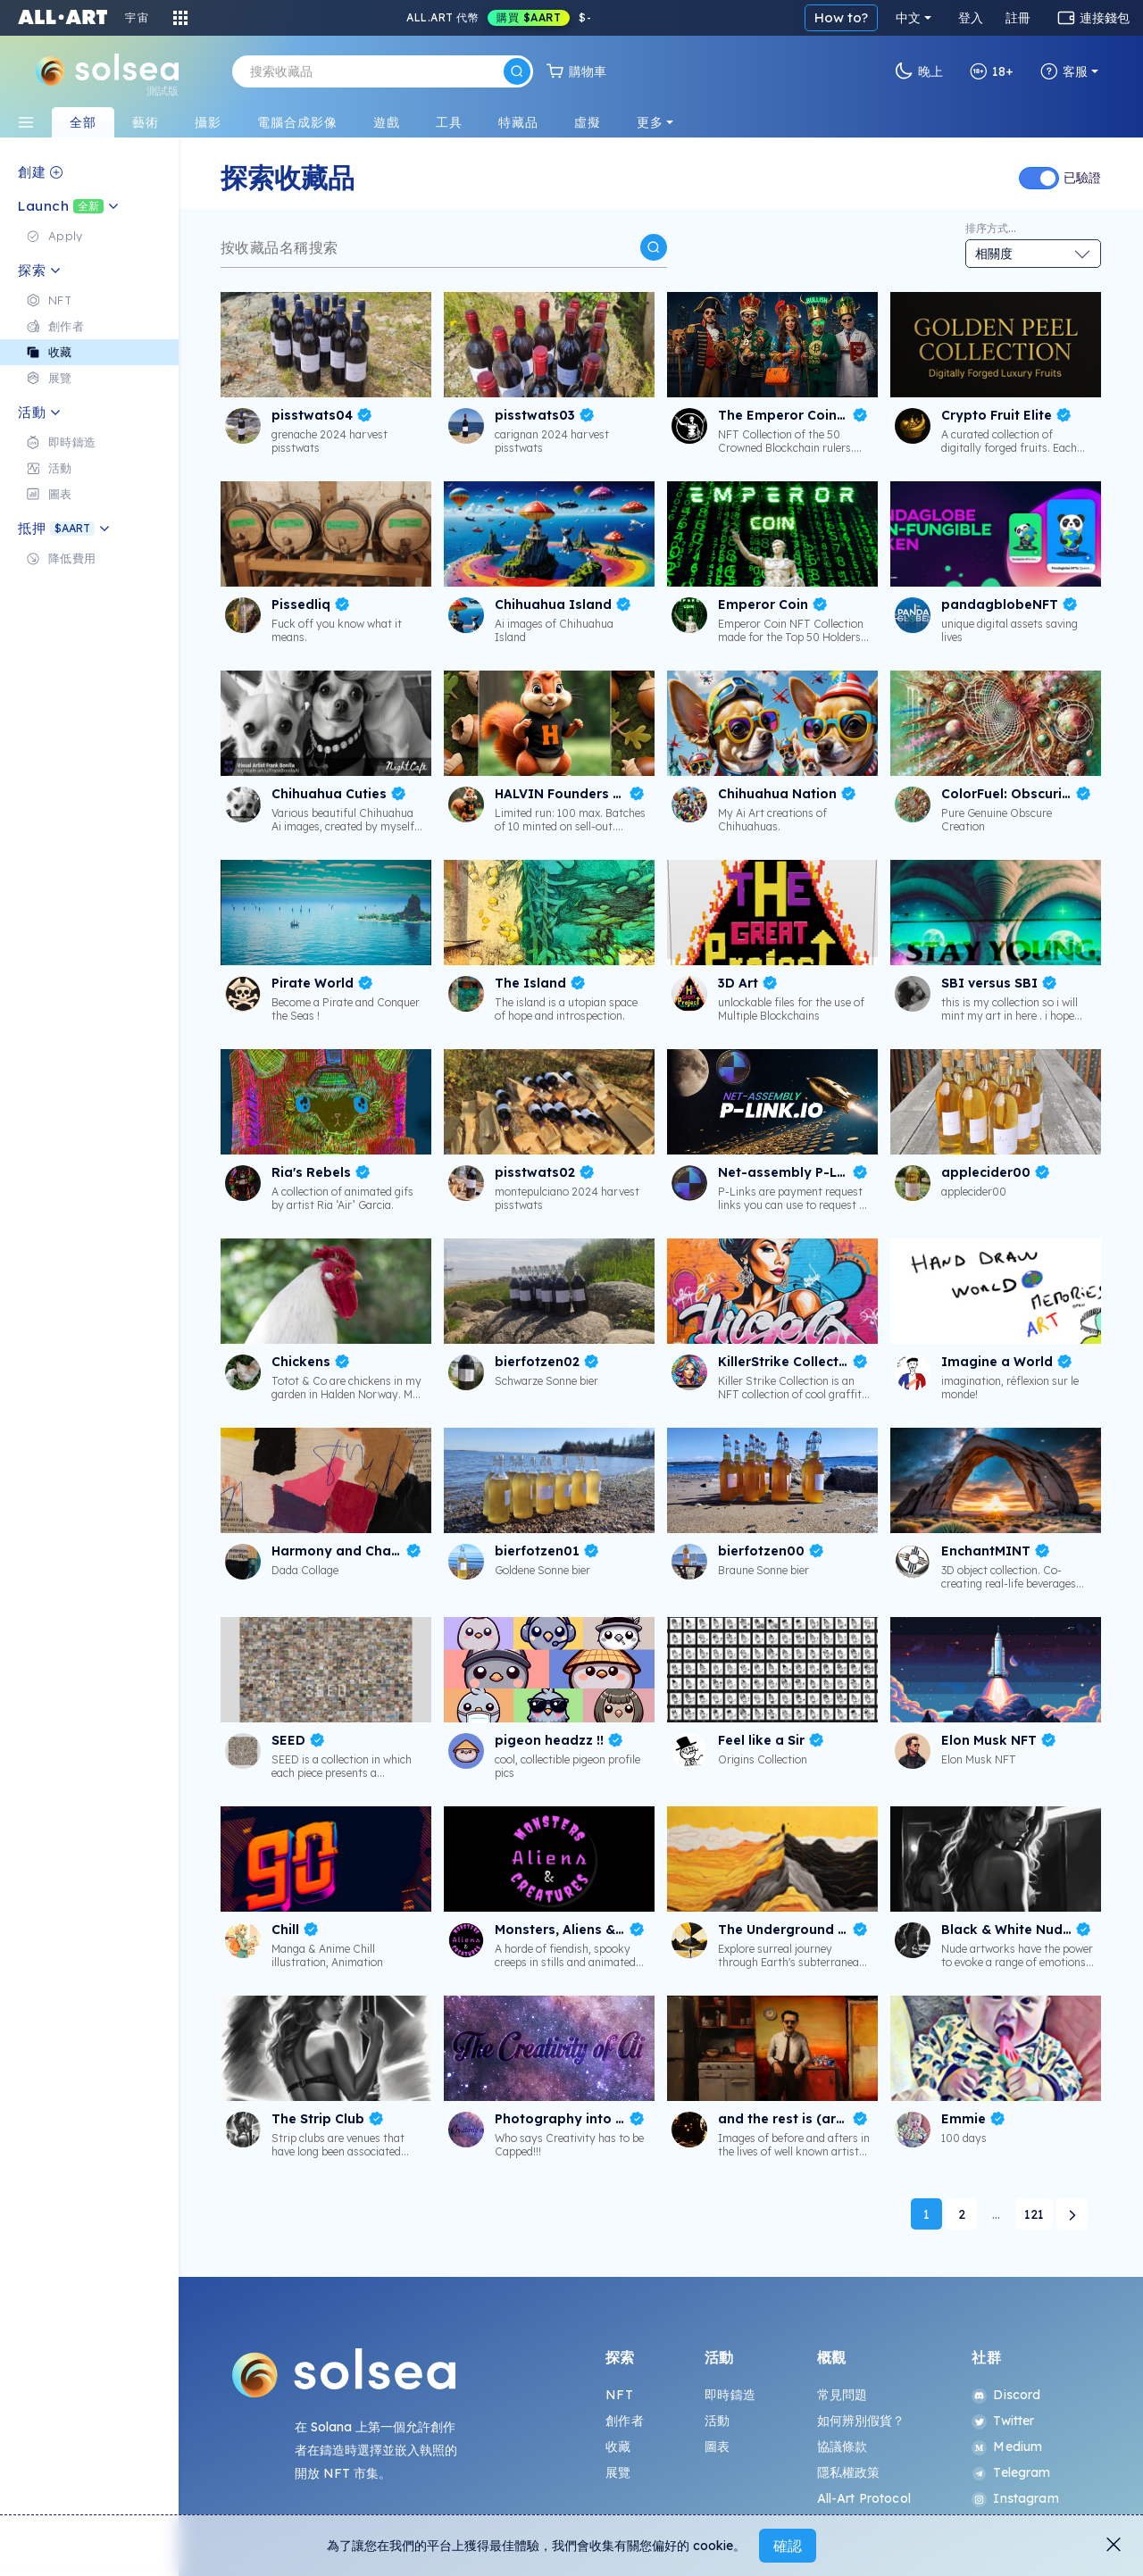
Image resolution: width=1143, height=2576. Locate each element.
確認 (787, 2546)
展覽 (617, 2472)
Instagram (1015, 2498)
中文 (908, 18)
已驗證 (1082, 178)
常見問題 (842, 2395)
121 (1034, 2214)
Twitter (1003, 2420)
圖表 (717, 2446)
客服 (1064, 71)
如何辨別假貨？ (861, 2421)
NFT (618, 2395)
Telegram (1011, 2472)
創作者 (624, 2421)
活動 (717, 2421)
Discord (1006, 2394)
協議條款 (842, 2446)
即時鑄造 (730, 2395)
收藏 (617, 2446)
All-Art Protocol (864, 2498)
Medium (1007, 2446)
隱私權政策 (848, 2472)
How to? (841, 17)
